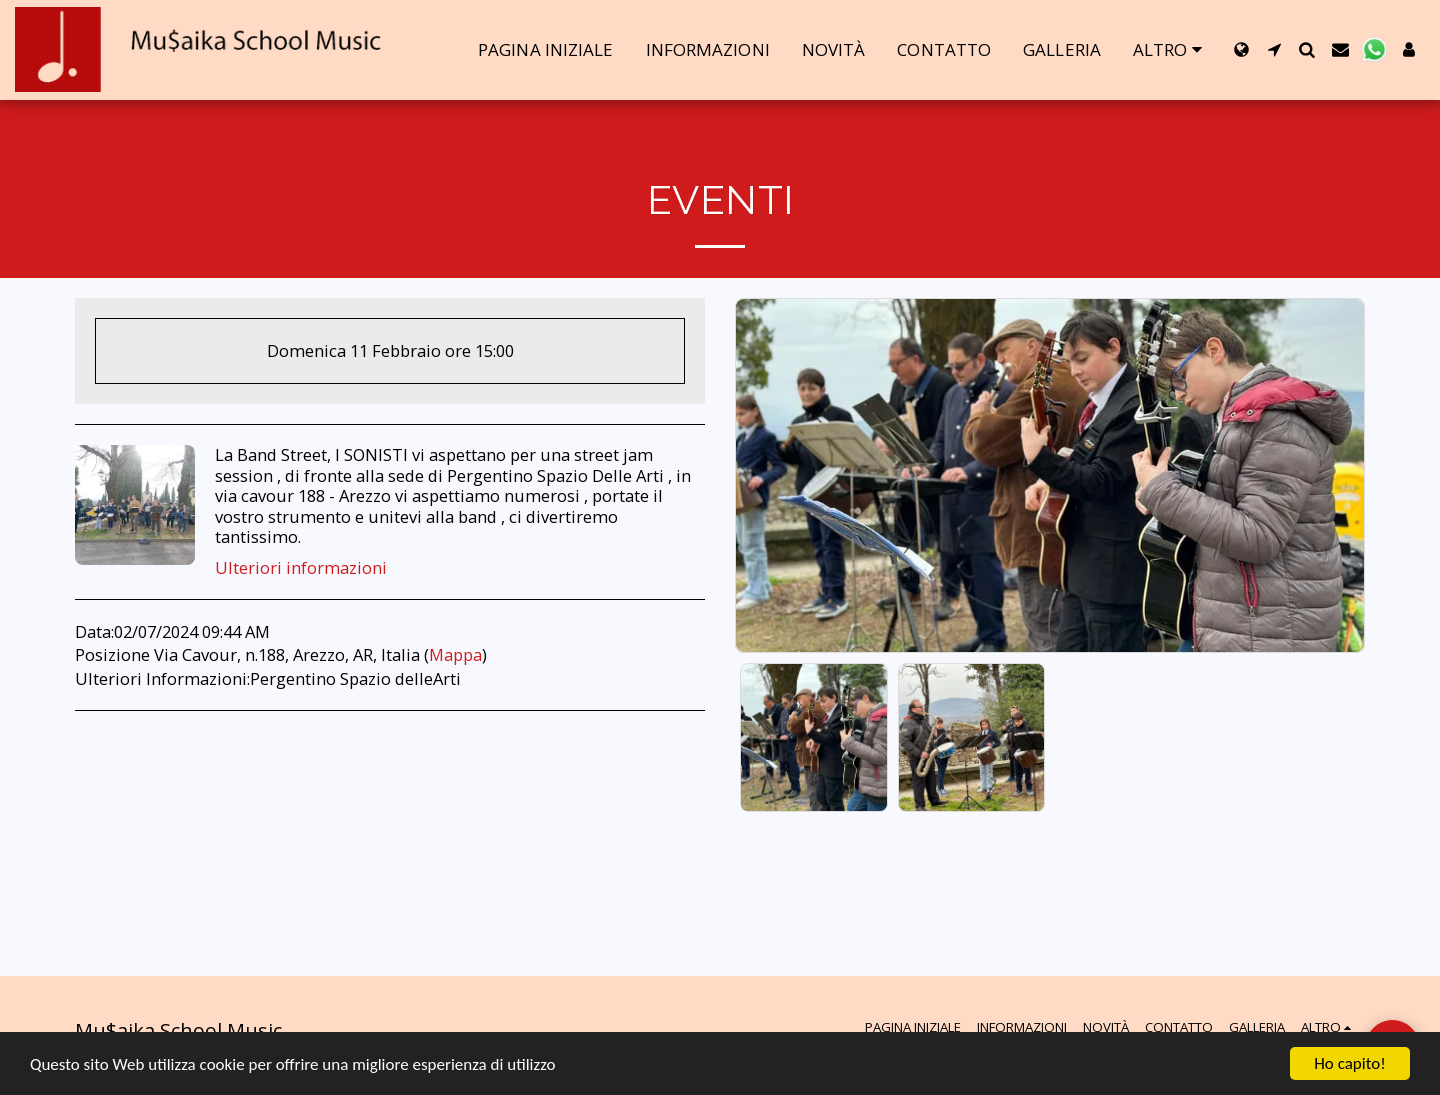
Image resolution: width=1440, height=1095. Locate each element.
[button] (1274, 49)
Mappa (455, 654)
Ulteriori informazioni (301, 568)
